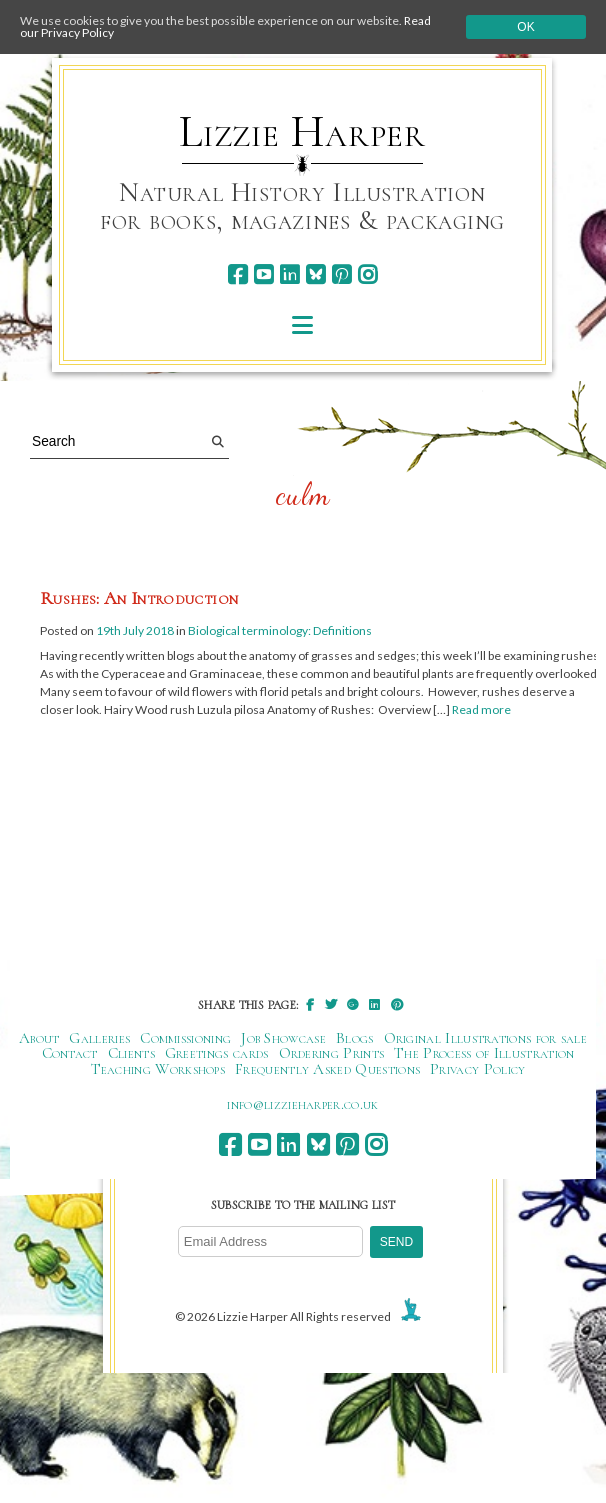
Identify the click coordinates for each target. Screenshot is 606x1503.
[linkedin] (289, 274)
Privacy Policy (477, 1069)
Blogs (355, 1038)
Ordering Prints (332, 1053)
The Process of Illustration (484, 1053)
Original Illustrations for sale (486, 1038)
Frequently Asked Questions (327, 1069)
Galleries (99, 1038)
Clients (131, 1053)
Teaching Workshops (158, 1069)
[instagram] (367, 274)
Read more (481, 709)
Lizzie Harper (302, 132)
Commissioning (185, 1038)
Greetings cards (217, 1053)
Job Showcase (283, 1038)
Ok (525, 27)
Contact (70, 1053)
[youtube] (263, 274)
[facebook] (237, 274)
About (39, 1038)
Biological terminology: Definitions (280, 630)
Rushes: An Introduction (139, 598)
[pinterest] (341, 274)
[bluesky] (315, 274)
